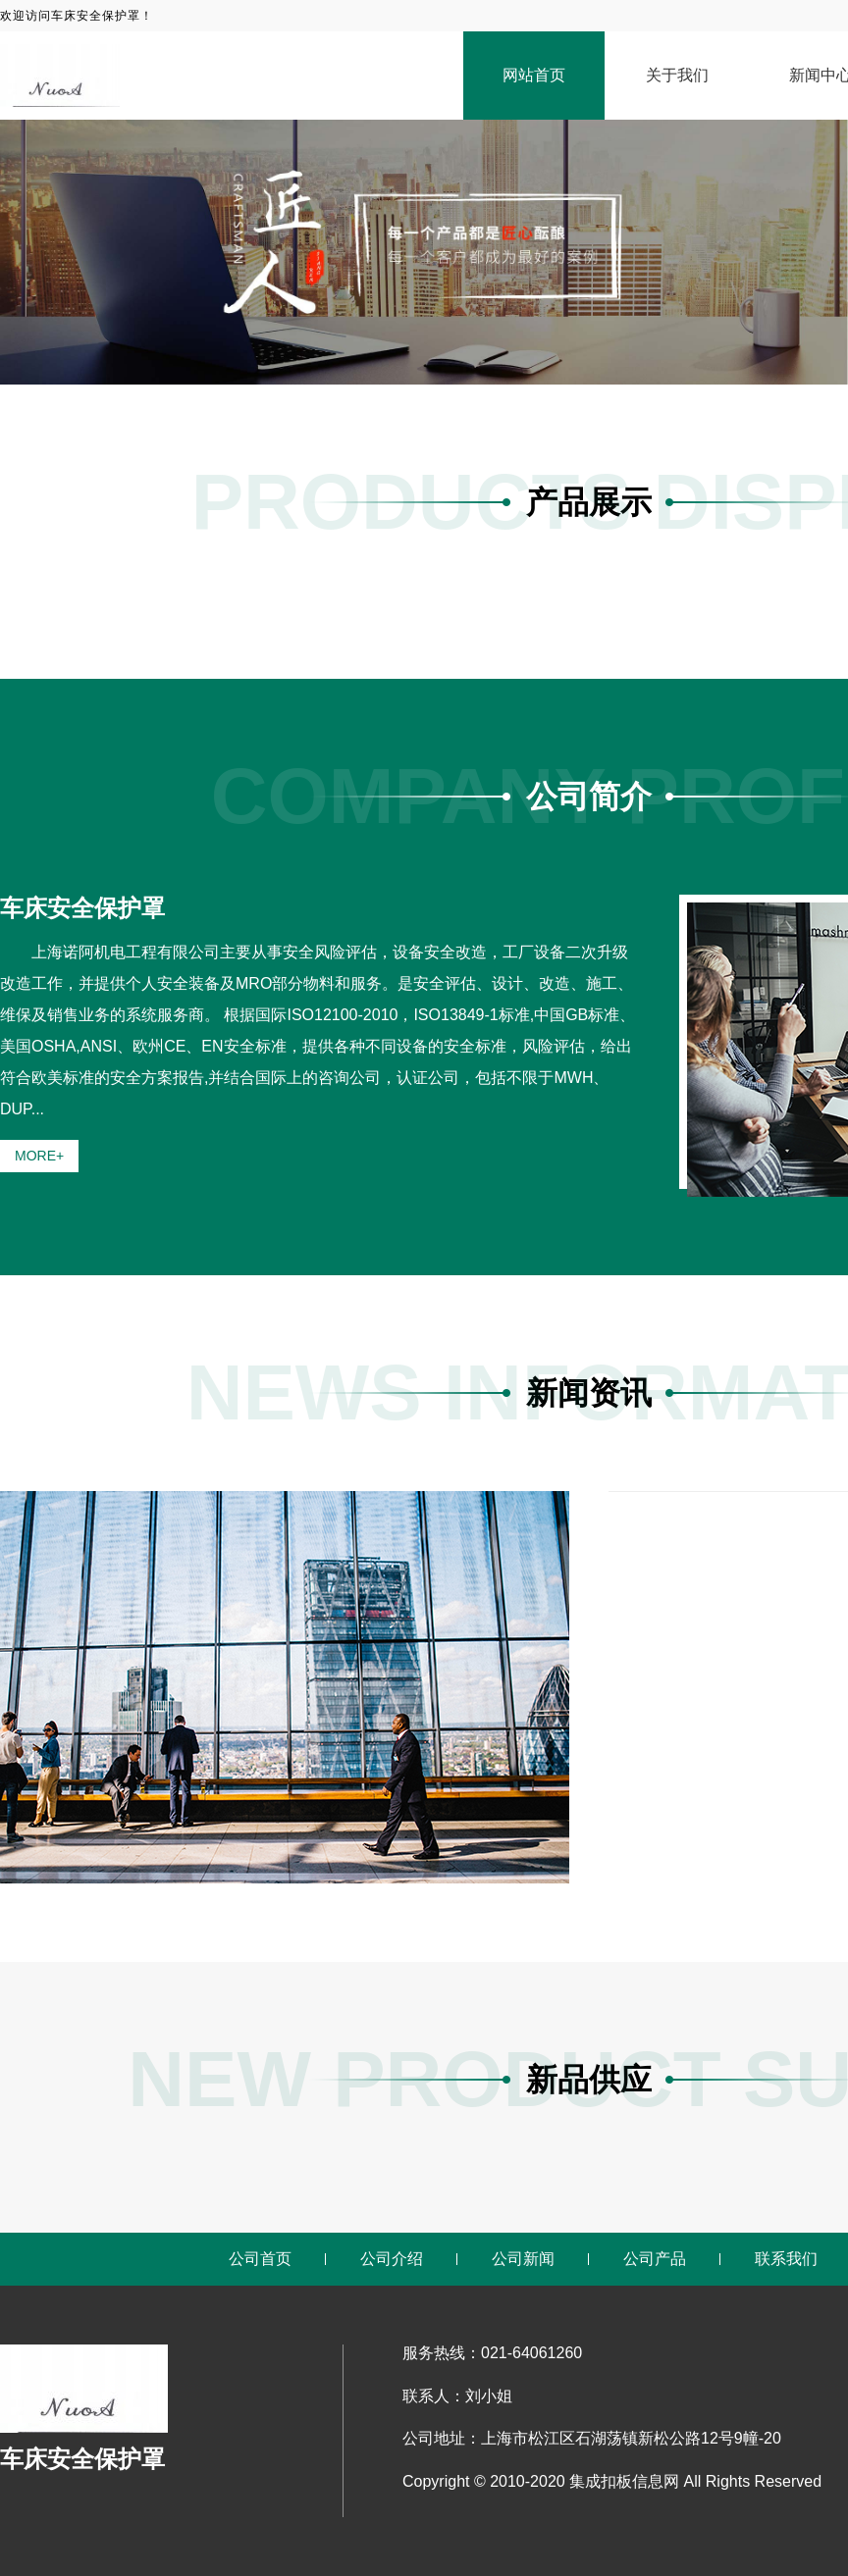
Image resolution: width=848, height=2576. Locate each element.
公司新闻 (523, 2258)
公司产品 (654, 2258)
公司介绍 (391, 2258)
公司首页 (260, 2258)
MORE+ (39, 1155)
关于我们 (677, 75)
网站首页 (534, 75)
